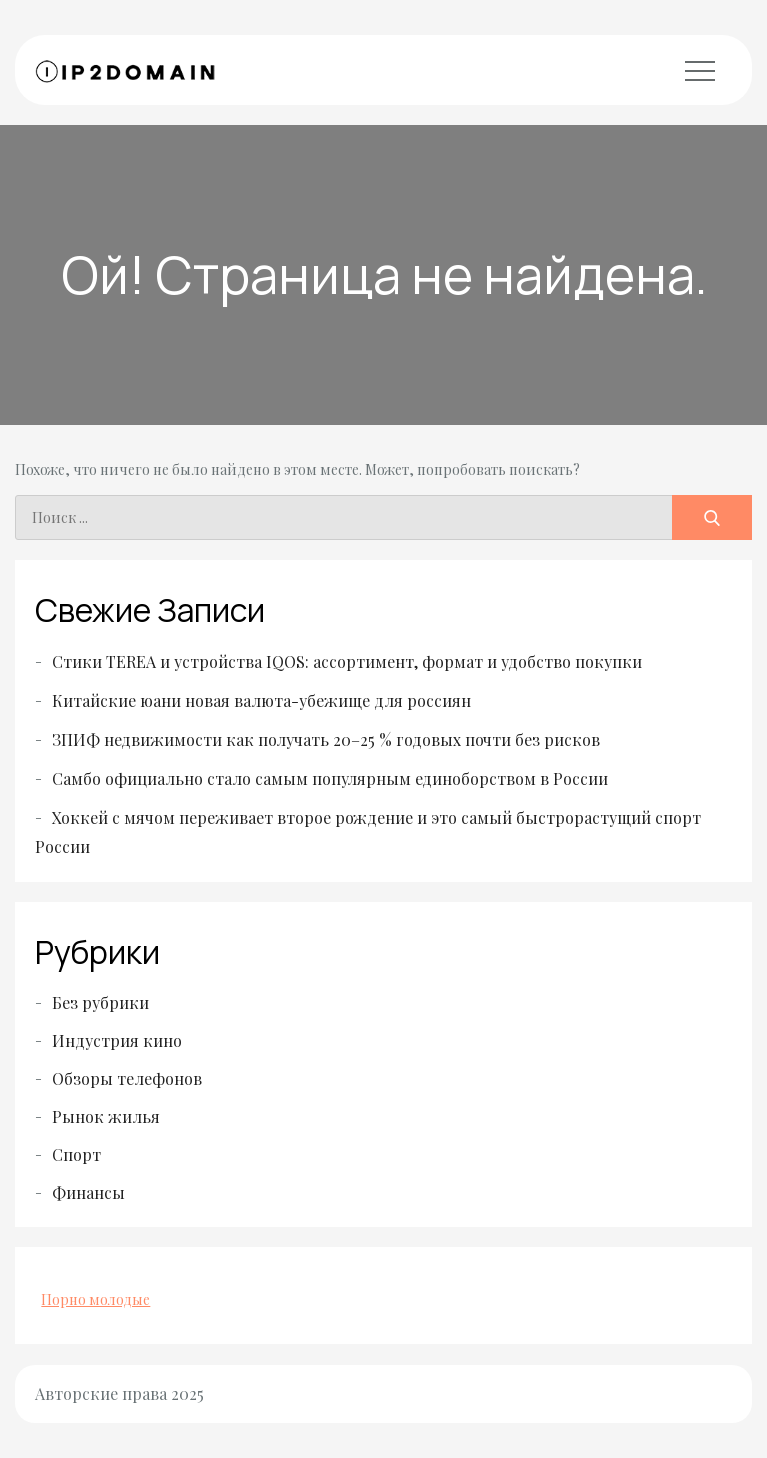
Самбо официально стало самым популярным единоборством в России (330, 778)
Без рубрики (100, 1002)
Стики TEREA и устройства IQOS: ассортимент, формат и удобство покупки (347, 661)
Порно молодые (95, 1299)
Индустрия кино (117, 1040)
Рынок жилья (106, 1116)
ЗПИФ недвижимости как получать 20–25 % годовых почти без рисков (326, 739)
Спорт (76, 1154)
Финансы (88, 1192)
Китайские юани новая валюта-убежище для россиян (261, 700)
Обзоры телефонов (127, 1078)
